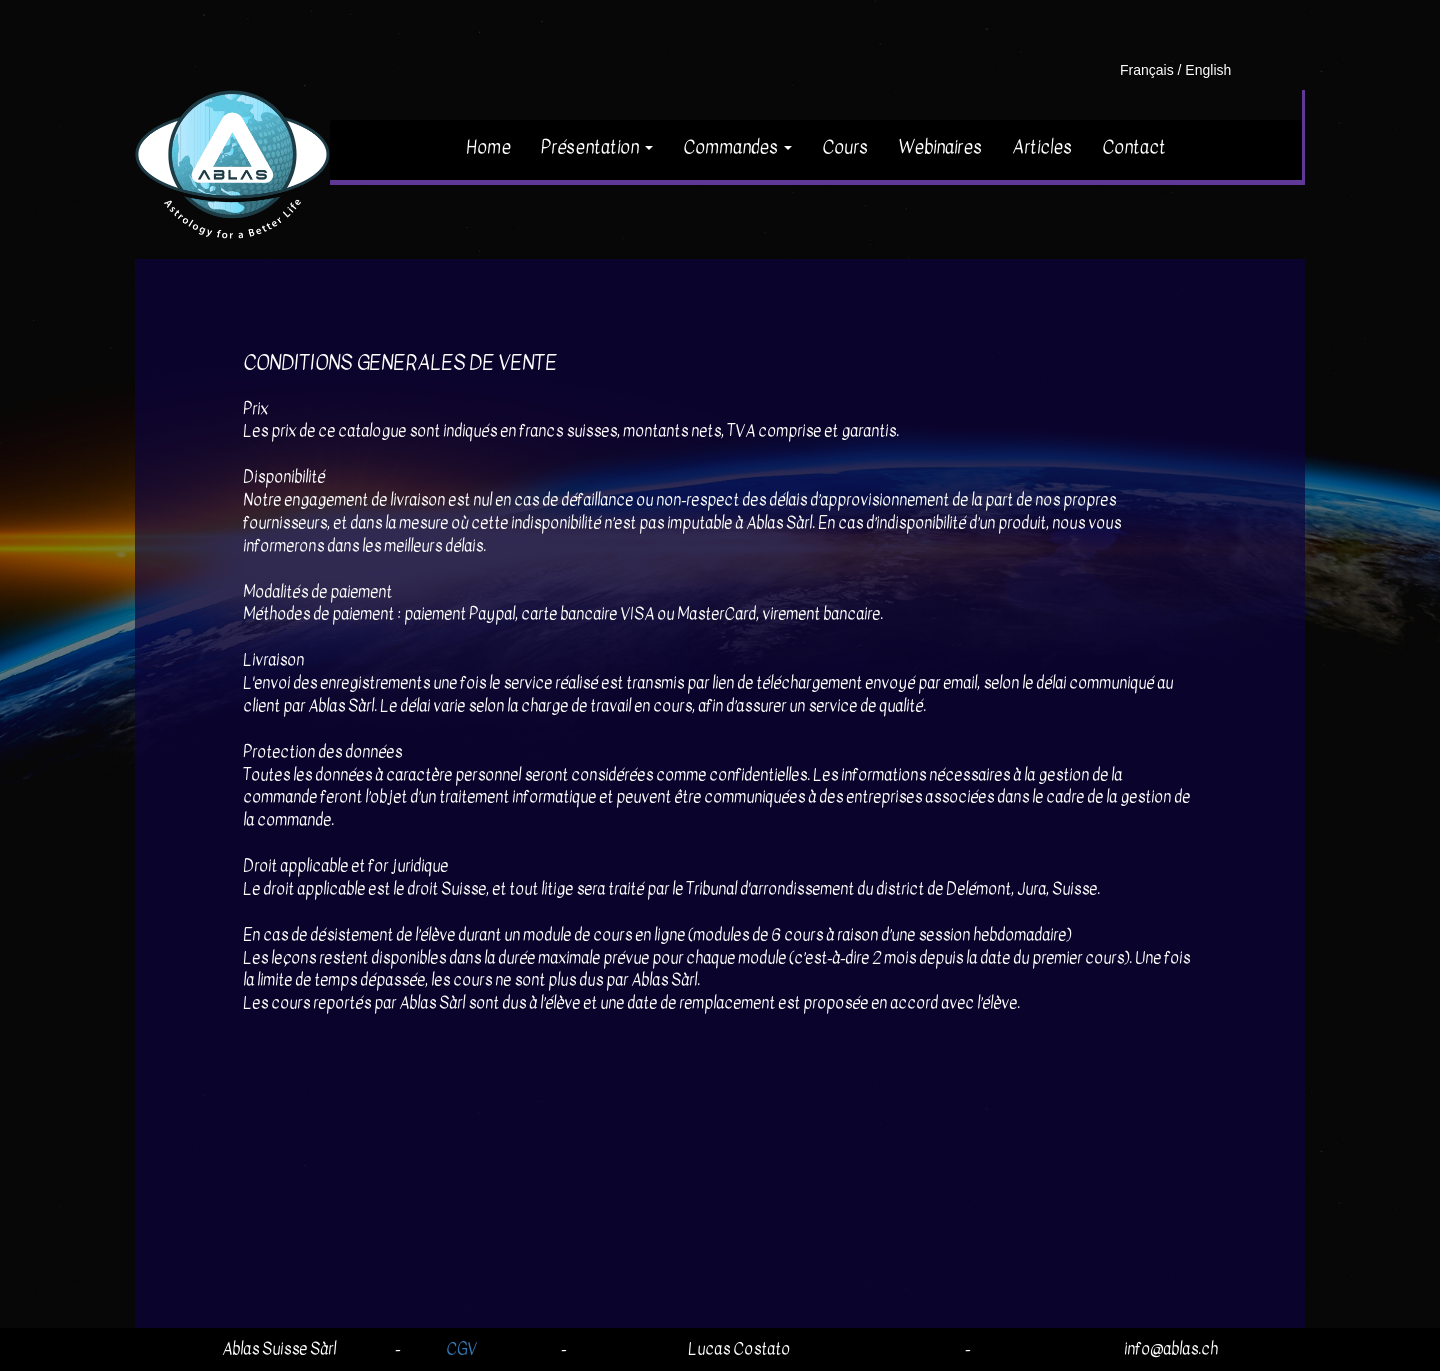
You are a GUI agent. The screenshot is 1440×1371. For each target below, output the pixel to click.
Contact (1134, 147)
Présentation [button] (597, 147)
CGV (461, 1349)
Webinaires (940, 147)
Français (1147, 70)
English (1208, 70)
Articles (1042, 147)
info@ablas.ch (1171, 1349)
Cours (845, 147)
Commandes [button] (737, 147)
